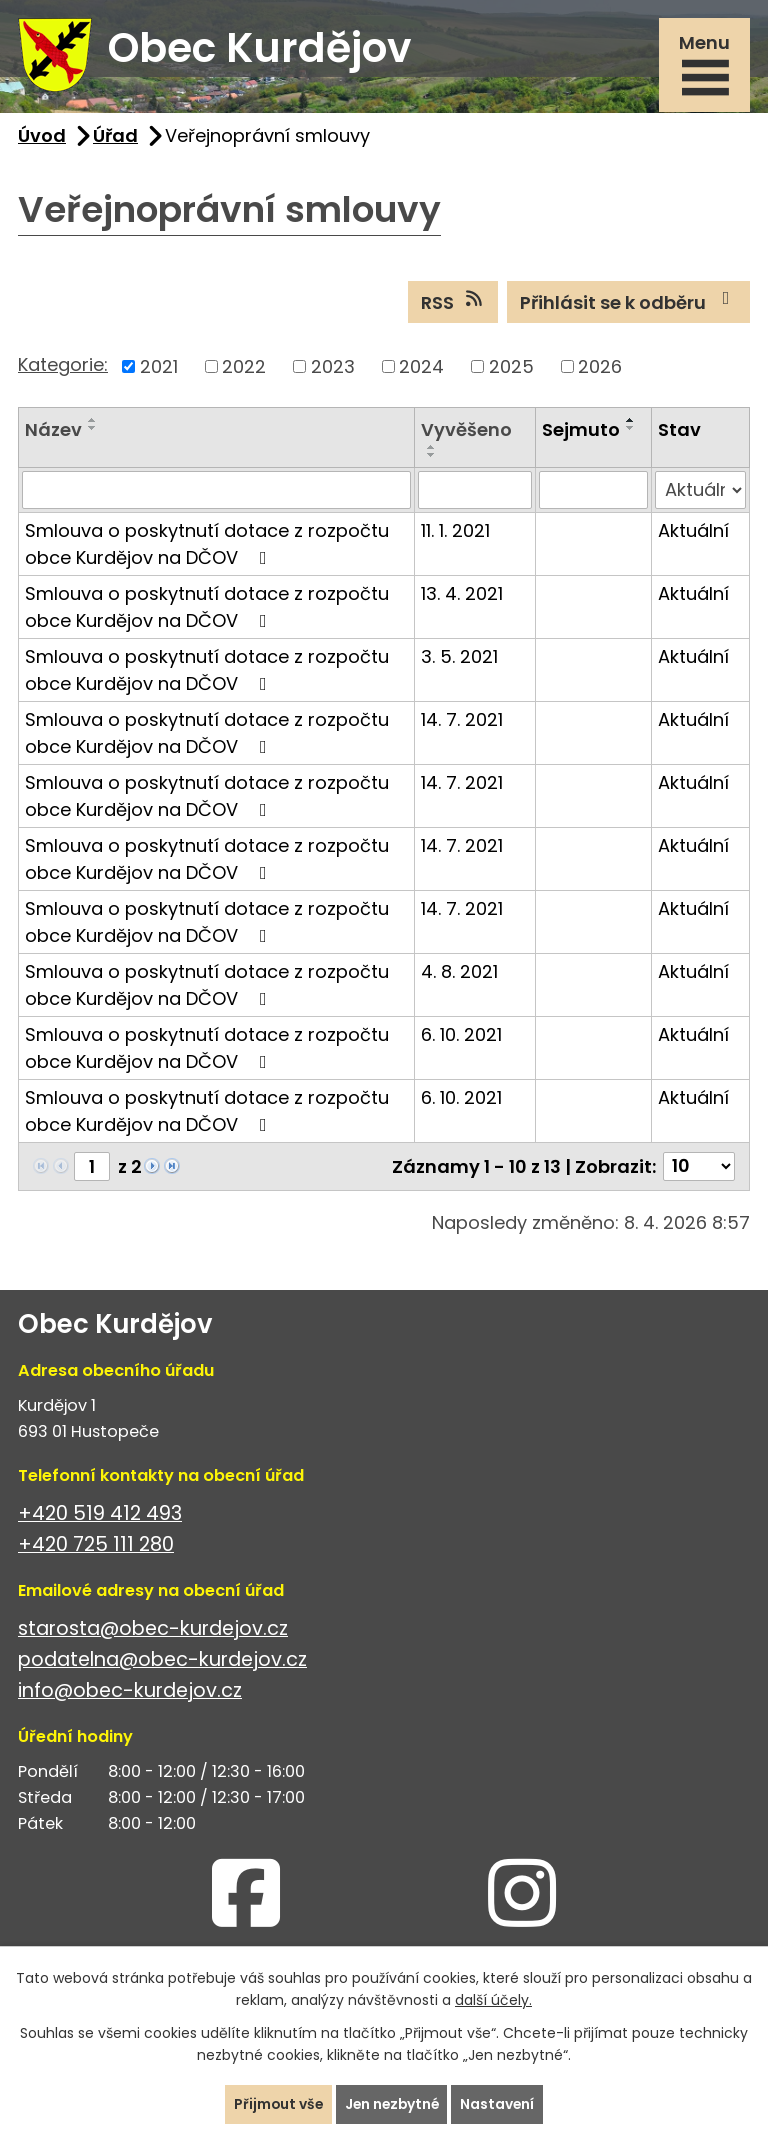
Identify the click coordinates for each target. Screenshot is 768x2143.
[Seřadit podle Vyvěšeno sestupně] (432, 458)
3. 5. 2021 (459, 659)
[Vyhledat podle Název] (216, 493)
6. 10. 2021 (461, 1037)
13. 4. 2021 (462, 596)
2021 (159, 369)
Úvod (42, 138)
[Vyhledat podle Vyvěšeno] (475, 493)
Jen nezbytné (392, 2104)
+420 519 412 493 (100, 1516)
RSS (453, 305)
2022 (244, 369)
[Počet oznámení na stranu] (699, 1169)
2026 (600, 369)
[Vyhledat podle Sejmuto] (593, 493)
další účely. (493, 2000)
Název (53, 432)
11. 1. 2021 (455, 533)
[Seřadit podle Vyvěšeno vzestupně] (432, 450)
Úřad (115, 138)
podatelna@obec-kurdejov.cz (162, 1662)
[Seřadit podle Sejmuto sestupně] (631, 431)
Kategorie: (63, 367)
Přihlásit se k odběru (629, 305)
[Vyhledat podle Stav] (700, 493)
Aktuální (693, 533)
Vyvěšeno (466, 432)
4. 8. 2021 (459, 974)
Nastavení (500, 2104)
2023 (333, 369)
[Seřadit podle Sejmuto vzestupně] (631, 423)
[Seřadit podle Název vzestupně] (93, 423)
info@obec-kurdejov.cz (130, 1693)
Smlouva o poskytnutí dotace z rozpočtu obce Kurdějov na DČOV (207, 547)
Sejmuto (581, 432)
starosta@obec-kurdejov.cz (153, 1631)
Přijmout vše (275, 2104)
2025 (511, 369)
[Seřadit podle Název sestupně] (93, 431)
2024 (421, 369)
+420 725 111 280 (96, 1547)
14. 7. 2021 (462, 722)
